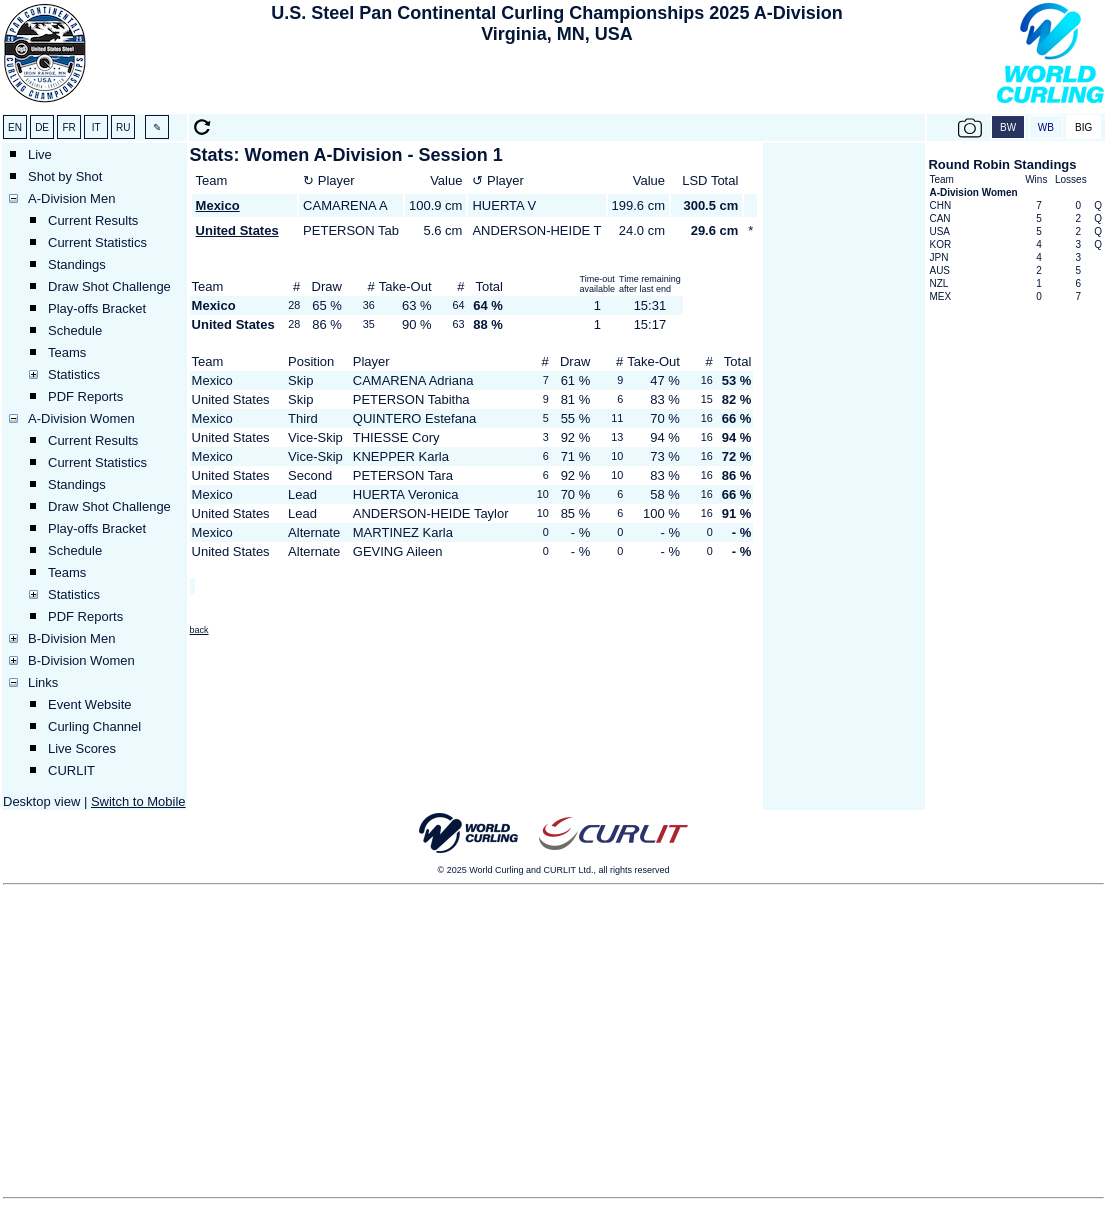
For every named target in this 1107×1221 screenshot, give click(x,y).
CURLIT (71, 770)
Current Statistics (97, 242)
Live (40, 154)
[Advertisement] (557, 81)
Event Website (90, 704)
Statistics (74, 374)
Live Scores (82, 748)
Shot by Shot (65, 176)
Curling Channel (94, 726)
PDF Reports (85, 396)
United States (237, 230)
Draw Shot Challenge (109, 286)
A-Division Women (81, 418)
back (199, 630)
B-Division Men (71, 638)
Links (43, 682)
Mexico (218, 205)
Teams (67, 352)
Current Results (93, 220)
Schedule (75, 330)
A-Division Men (71, 198)
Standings (77, 264)
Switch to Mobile (138, 801)
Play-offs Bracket (97, 308)
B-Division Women (81, 660)
